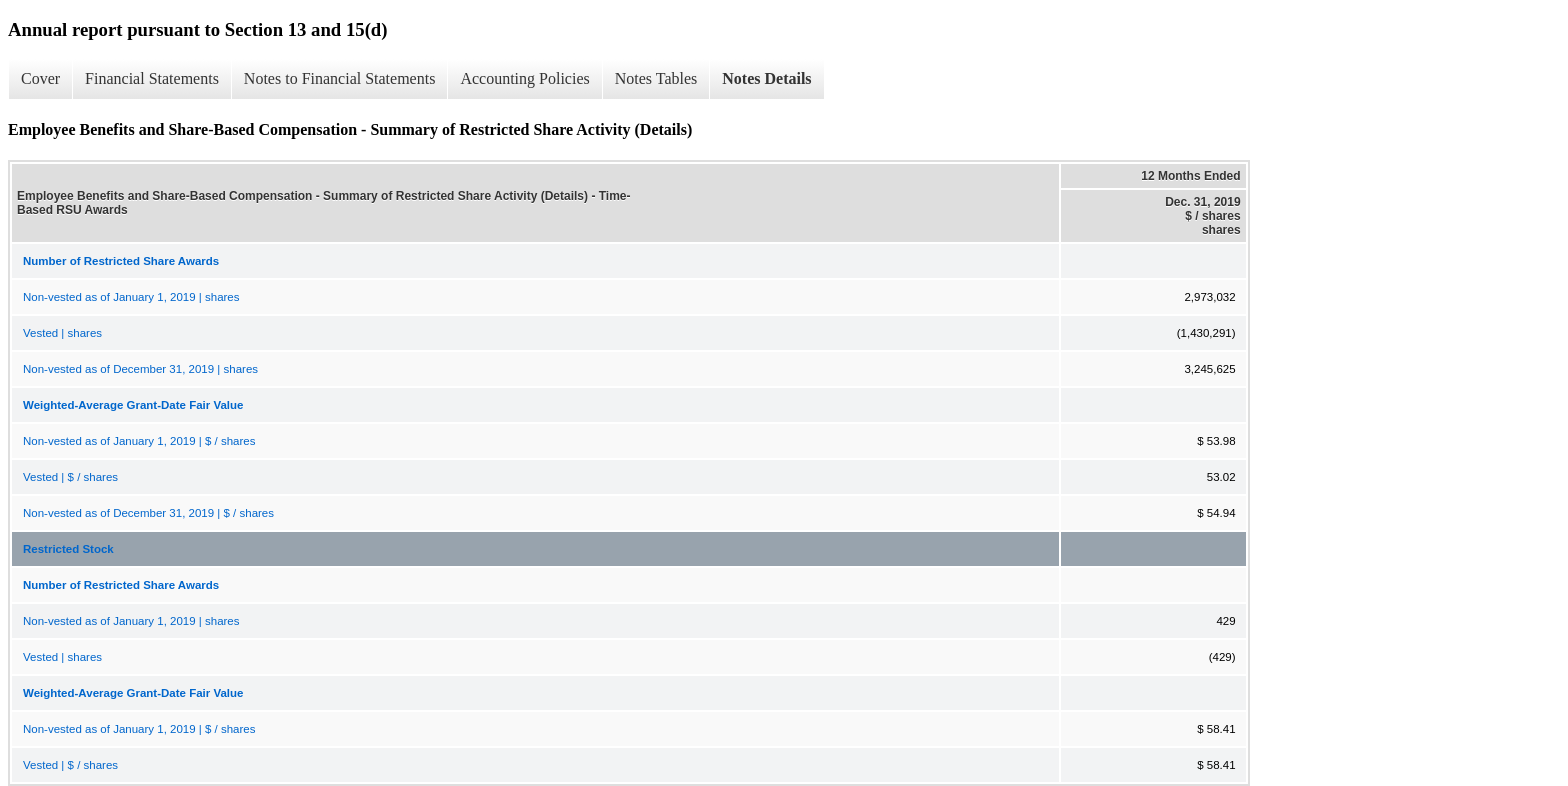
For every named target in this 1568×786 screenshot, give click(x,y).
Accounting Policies (524, 78)
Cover (40, 78)
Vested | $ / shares (70, 477)
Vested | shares (62, 333)
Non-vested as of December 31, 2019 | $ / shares (148, 513)
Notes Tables (656, 78)
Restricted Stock (68, 549)
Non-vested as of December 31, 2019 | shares (140, 369)
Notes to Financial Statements (340, 78)
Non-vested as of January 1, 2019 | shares (131, 297)
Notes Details (766, 78)
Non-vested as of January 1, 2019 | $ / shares (139, 441)
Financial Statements (152, 78)
